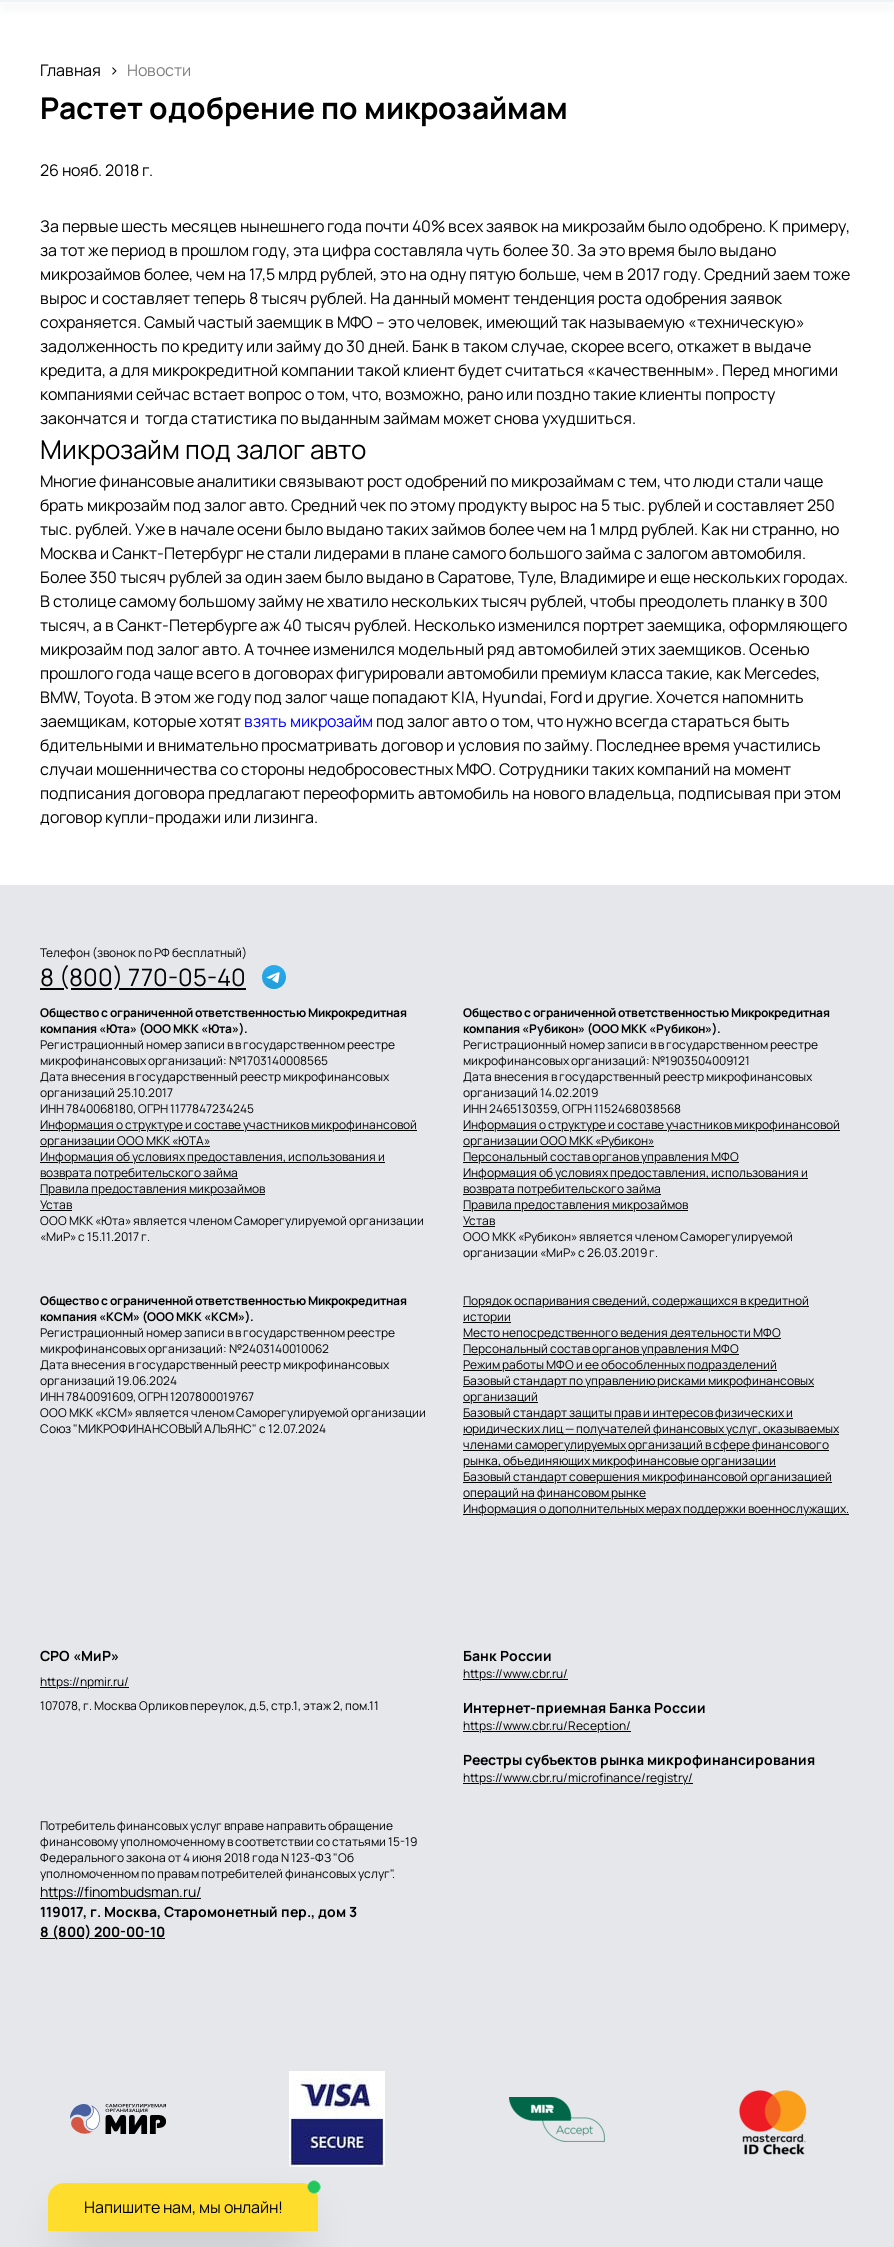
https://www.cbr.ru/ (515, 1673)
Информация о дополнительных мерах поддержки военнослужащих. (656, 1509)
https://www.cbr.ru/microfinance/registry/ (578, 1777)
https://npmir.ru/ (84, 1682)
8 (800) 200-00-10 (102, 1931)
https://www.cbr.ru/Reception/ (547, 1725)
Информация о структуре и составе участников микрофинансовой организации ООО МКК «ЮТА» (228, 1133)
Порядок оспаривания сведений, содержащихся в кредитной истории (636, 1309)
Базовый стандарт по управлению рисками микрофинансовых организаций (638, 1389)
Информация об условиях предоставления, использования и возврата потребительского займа (212, 1165)
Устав (56, 1205)
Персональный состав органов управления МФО (601, 1157)
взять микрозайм (308, 721)
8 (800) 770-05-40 (143, 977)
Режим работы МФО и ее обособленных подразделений (620, 1365)
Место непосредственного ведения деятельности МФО (622, 1333)
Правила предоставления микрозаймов (152, 1189)
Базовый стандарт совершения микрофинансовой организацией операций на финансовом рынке (647, 1485)
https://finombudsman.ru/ (120, 1891)
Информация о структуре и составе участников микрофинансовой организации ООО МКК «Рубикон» (651, 1133)
